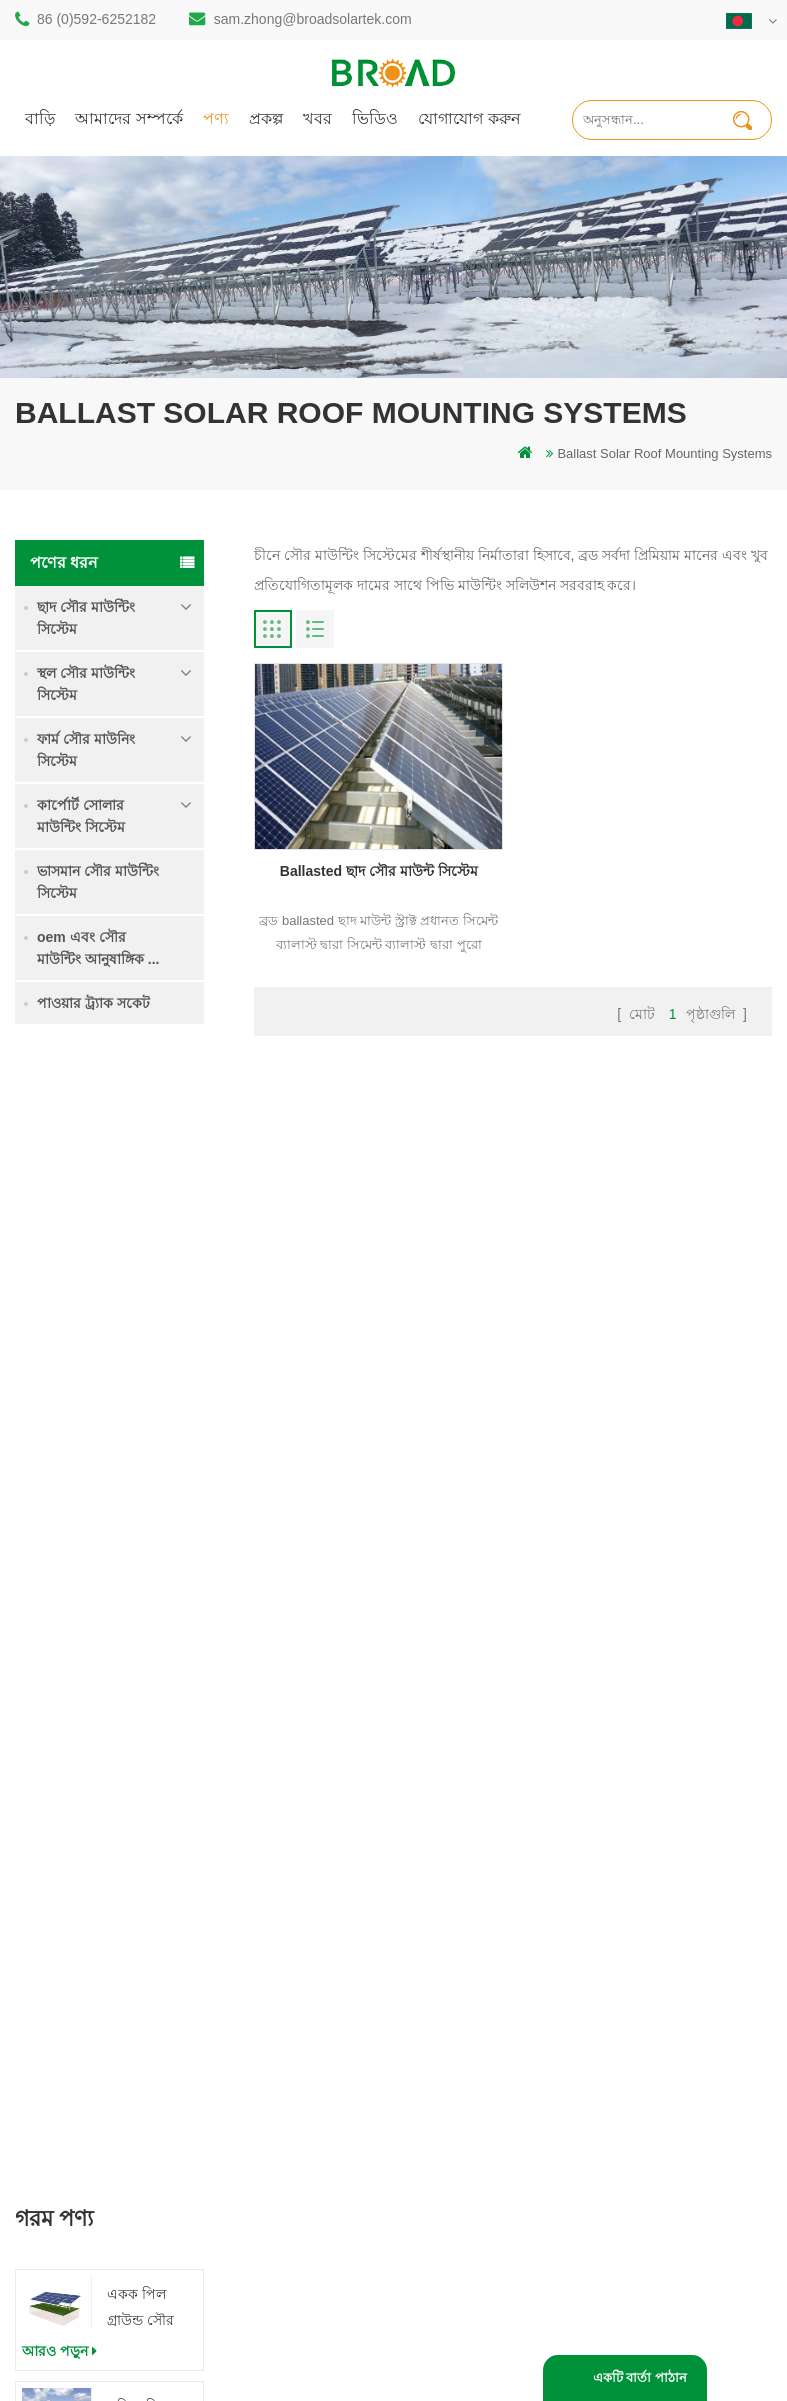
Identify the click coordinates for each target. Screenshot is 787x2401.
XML (465, 2061)
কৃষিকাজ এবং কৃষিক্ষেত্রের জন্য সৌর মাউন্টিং (343, 2135)
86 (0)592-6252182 (96, 19)
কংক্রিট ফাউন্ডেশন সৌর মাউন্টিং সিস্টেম (151, 1512)
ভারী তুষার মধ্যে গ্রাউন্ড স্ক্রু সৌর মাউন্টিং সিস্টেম (148, 1400)
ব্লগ (460, 1993)
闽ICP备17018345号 (618, 2333)
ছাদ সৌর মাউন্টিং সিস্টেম (86, 618)
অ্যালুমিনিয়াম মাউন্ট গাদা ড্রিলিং (329, 1905)
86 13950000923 (117, 2053)
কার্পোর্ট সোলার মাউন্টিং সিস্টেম (81, 816)
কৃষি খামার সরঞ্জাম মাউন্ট (328, 2179)
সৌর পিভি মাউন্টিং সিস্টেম (333, 2003)
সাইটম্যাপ (477, 2027)
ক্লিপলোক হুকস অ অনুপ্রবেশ (150, 1622)
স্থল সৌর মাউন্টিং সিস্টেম (86, 684)
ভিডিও (375, 117)
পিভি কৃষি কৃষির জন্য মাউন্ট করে (334, 2081)
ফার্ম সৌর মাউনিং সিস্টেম (86, 750)
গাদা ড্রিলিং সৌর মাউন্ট (325, 1827)
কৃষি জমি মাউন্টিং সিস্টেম (151, 1286)
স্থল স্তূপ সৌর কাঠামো (319, 1861)
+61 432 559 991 (117, 2175)
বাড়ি (40, 117)
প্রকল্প (266, 117)
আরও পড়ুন (59, 1218)
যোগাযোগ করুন (469, 117)
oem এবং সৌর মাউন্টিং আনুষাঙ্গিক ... (98, 948)
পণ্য (216, 117)
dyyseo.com (377, 2355)
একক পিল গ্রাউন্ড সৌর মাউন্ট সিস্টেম (146, 1176)
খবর (317, 117)
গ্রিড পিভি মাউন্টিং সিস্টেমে (335, 2037)
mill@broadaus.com (125, 2133)
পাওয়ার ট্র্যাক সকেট (93, 1003)
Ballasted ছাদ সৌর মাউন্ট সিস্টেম (379, 871)
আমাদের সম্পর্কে (129, 117)
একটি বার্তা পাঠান (640, 2377)
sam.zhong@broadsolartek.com (313, 19)
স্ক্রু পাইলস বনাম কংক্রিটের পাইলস (331, 1959)
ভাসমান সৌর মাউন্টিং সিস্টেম (98, 882)
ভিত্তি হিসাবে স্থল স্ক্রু (315, 2213)
